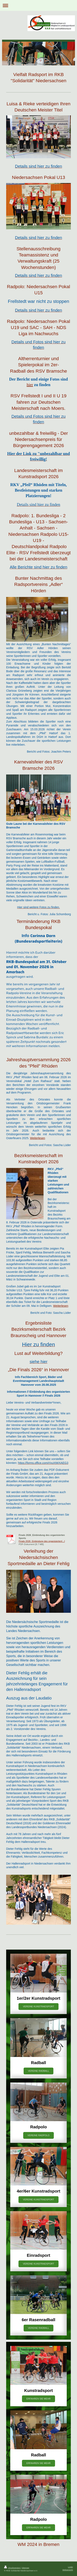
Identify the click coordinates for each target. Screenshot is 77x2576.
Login (70, 2567)
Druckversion (12, 2568)
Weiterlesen (37, 1138)
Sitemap (25, 2568)
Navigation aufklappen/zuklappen (38, 5)
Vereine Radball (38, 2071)
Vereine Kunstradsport (38, 2006)
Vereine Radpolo (38, 2135)
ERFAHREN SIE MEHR (38, 2398)
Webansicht (67, 2570)
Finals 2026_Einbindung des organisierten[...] (42, 1541)
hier (30, 384)
